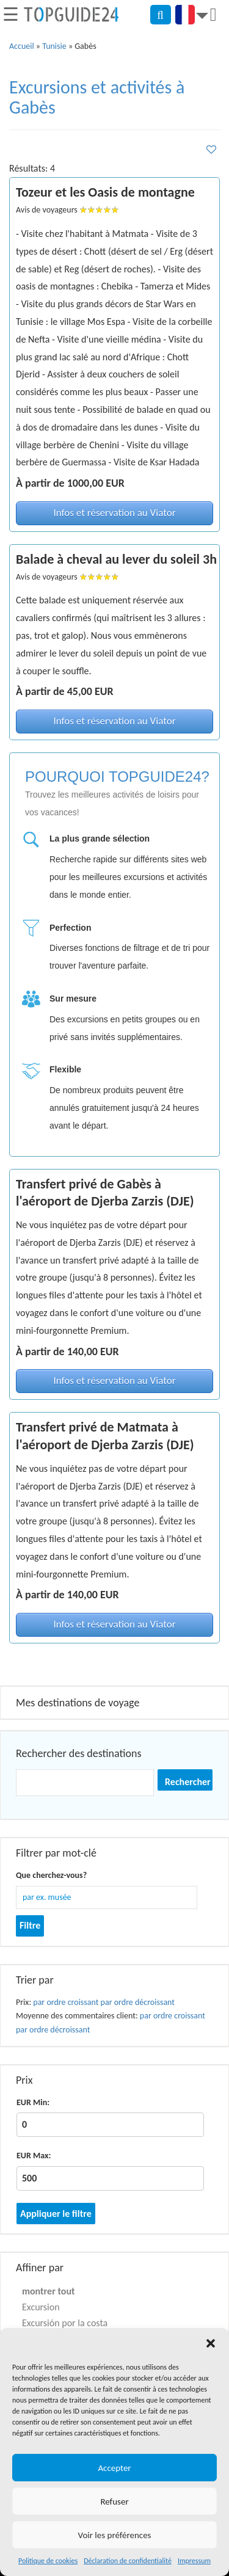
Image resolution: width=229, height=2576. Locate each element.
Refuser (114, 2501)
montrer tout (48, 2291)
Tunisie (54, 46)
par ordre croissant (65, 2002)
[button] (211, 2343)
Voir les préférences (114, 2535)
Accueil (21, 46)
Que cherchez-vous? (51, 1875)
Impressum (194, 2560)
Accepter (114, 2467)
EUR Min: (32, 2102)
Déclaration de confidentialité (128, 2560)
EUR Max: (33, 2155)
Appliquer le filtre (56, 2213)
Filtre (30, 1925)
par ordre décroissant (138, 2002)
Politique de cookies (48, 2560)
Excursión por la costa (64, 2323)
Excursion (41, 2307)
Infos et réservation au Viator (114, 512)
